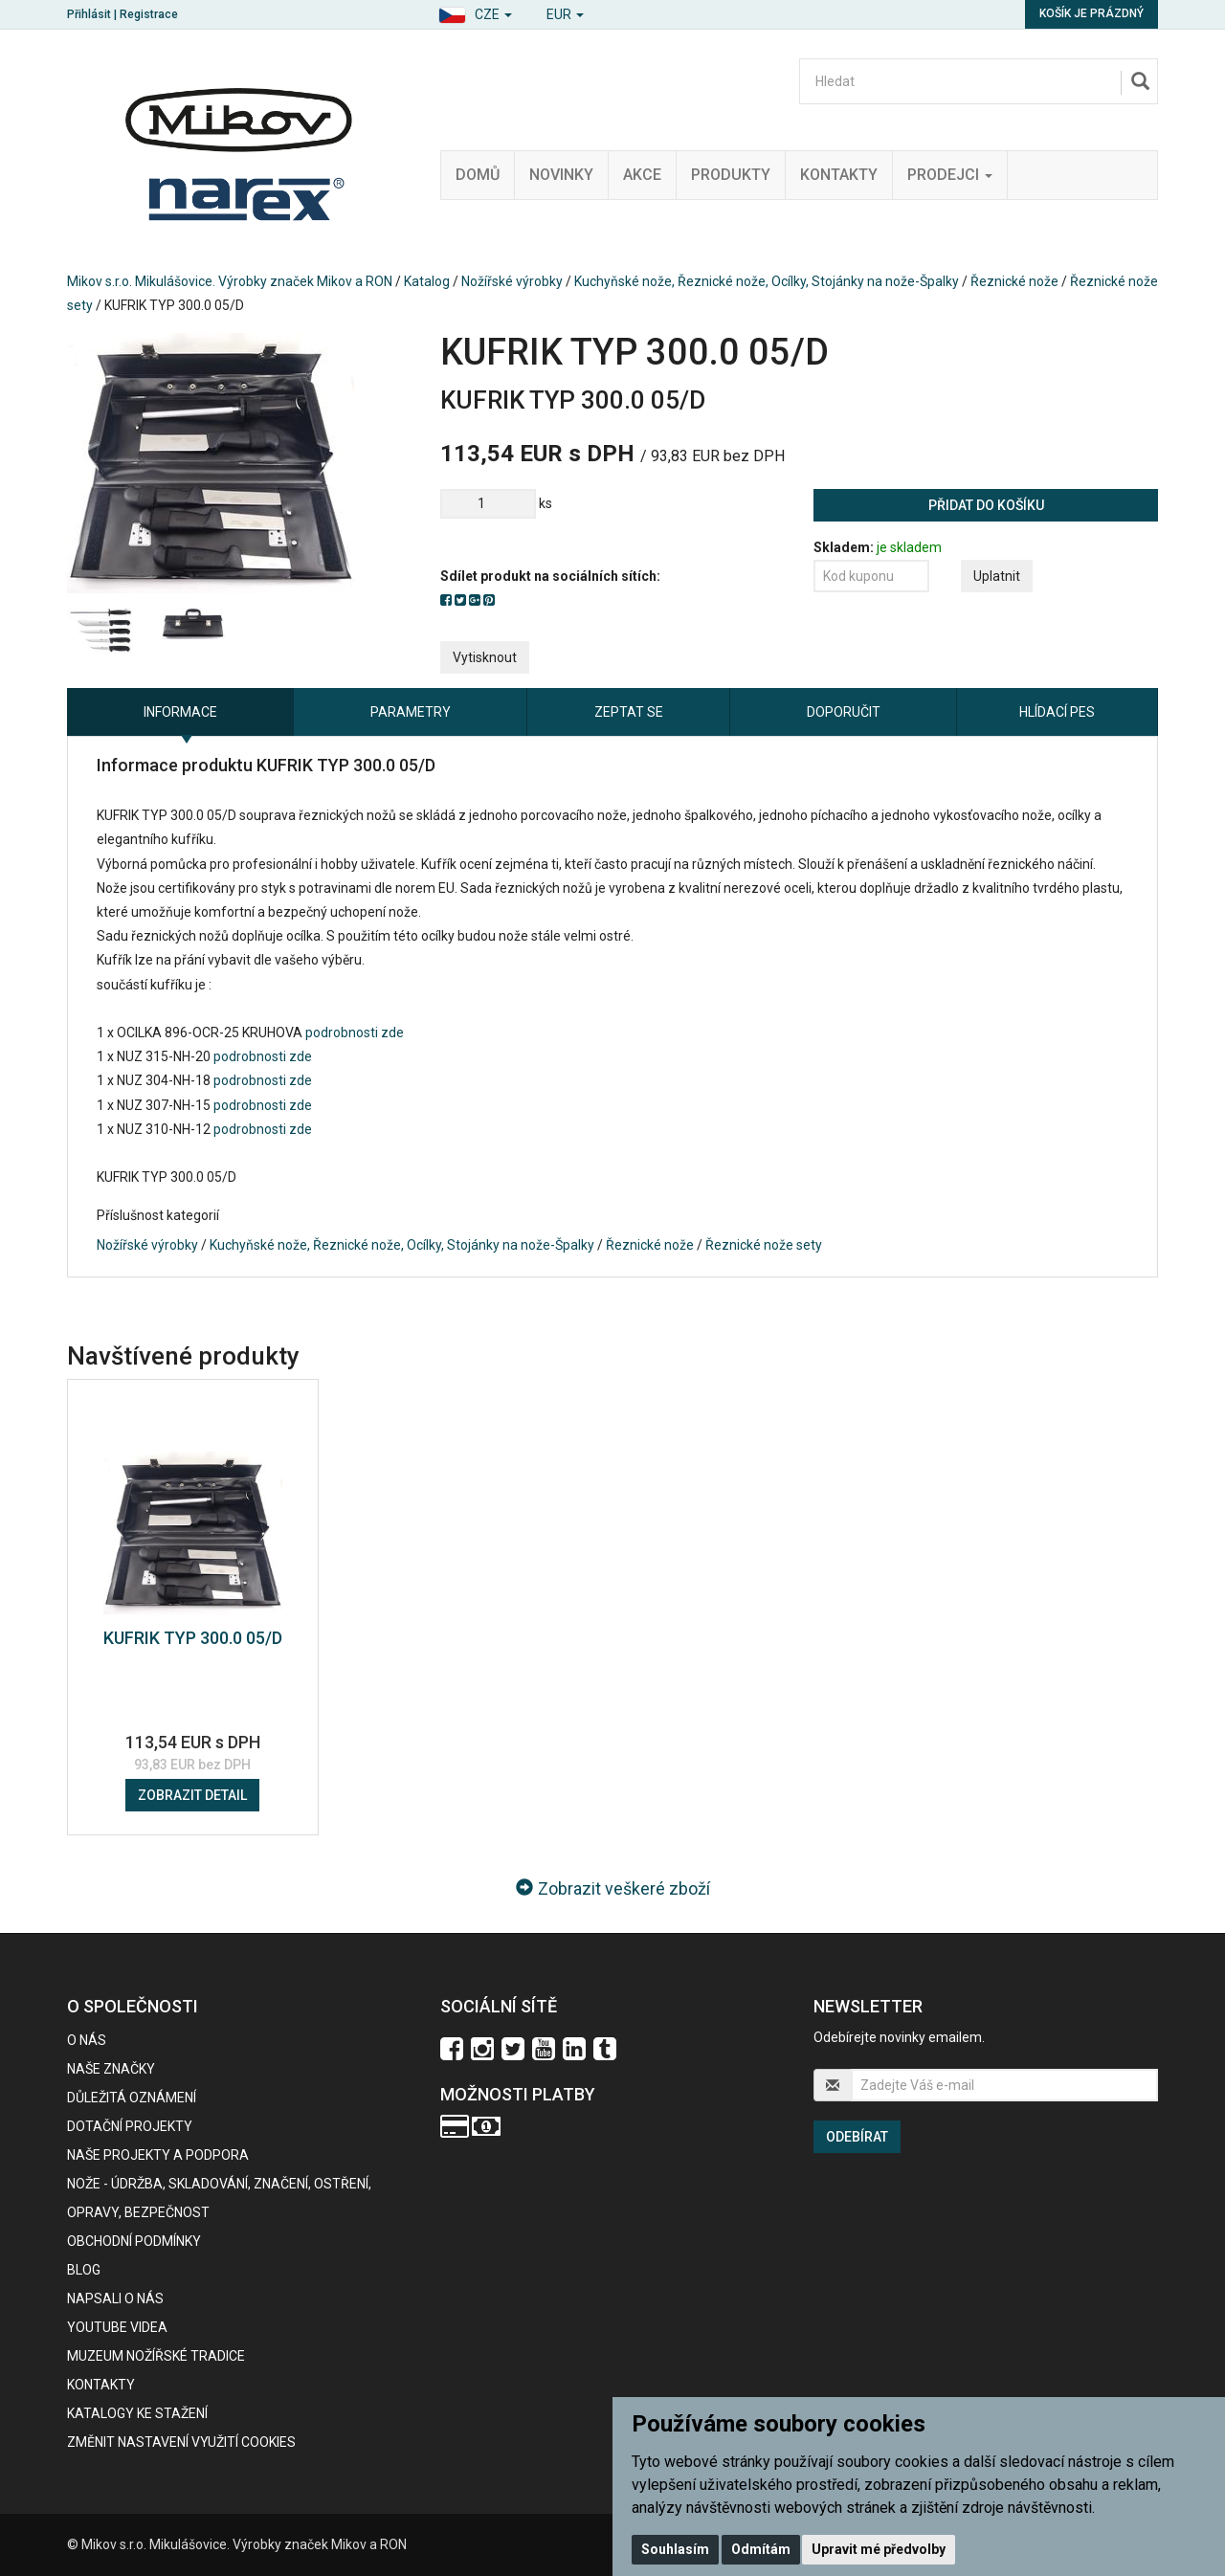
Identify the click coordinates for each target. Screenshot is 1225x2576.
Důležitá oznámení (131, 2097)
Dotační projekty (129, 2126)
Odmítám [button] (761, 2549)
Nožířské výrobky (512, 281)
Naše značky (111, 2068)
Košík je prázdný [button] (1091, 13)
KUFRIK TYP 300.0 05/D (192, 1638)
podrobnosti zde (353, 1032)
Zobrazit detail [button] (192, 1795)
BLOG (83, 2269)
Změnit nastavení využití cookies (181, 2442)
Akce (642, 175)
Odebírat (857, 2136)
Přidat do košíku (986, 505)
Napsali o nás (115, 2298)
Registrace (149, 14)
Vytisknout (485, 657)
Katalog (427, 281)
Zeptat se (628, 712)
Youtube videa (117, 2327)
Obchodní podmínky (134, 2241)
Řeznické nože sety (763, 1245)
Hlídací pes (1057, 712)
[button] (475, 12)
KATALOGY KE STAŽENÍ (137, 2413)
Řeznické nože (1014, 281)
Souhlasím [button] (675, 2549)
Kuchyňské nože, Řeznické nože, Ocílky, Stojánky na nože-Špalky (766, 281)
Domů (478, 175)
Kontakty (839, 175)
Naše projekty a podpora (158, 2155)
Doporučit (843, 712)
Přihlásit (89, 14)
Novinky (561, 175)
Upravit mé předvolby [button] (879, 2549)
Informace (180, 712)
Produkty (730, 175)
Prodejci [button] (949, 175)
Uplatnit (996, 576)
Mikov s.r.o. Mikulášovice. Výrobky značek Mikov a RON (229, 281)
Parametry (410, 712)
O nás (86, 2040)
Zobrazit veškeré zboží (613, 1888)
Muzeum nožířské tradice (156, 2356)
